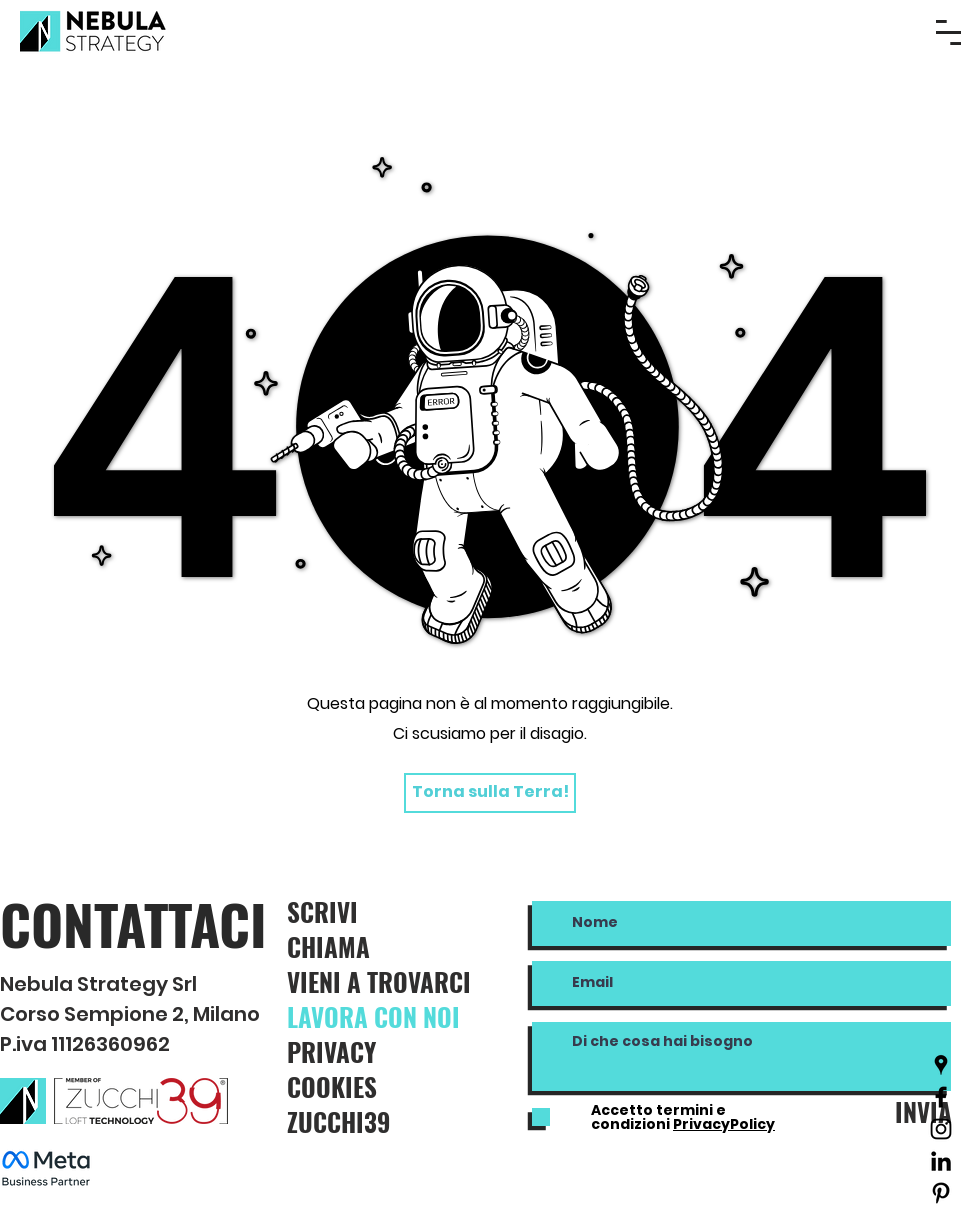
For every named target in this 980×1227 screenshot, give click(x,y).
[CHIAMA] (358, 946)
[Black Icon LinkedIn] (941, 1161)
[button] (948, 32)
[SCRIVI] (364, 911)
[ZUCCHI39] (379, 1121)
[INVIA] (917, 1112)
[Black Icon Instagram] (941, 1129)
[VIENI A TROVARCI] (399, 981)
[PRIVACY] (379, 1051)
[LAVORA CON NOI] (395, 1016)
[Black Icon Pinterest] (941, 1193)
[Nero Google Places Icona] (941, 1065)
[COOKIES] (379, 1086)
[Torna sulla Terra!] (490, 793)
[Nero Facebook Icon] (941, 1097)
